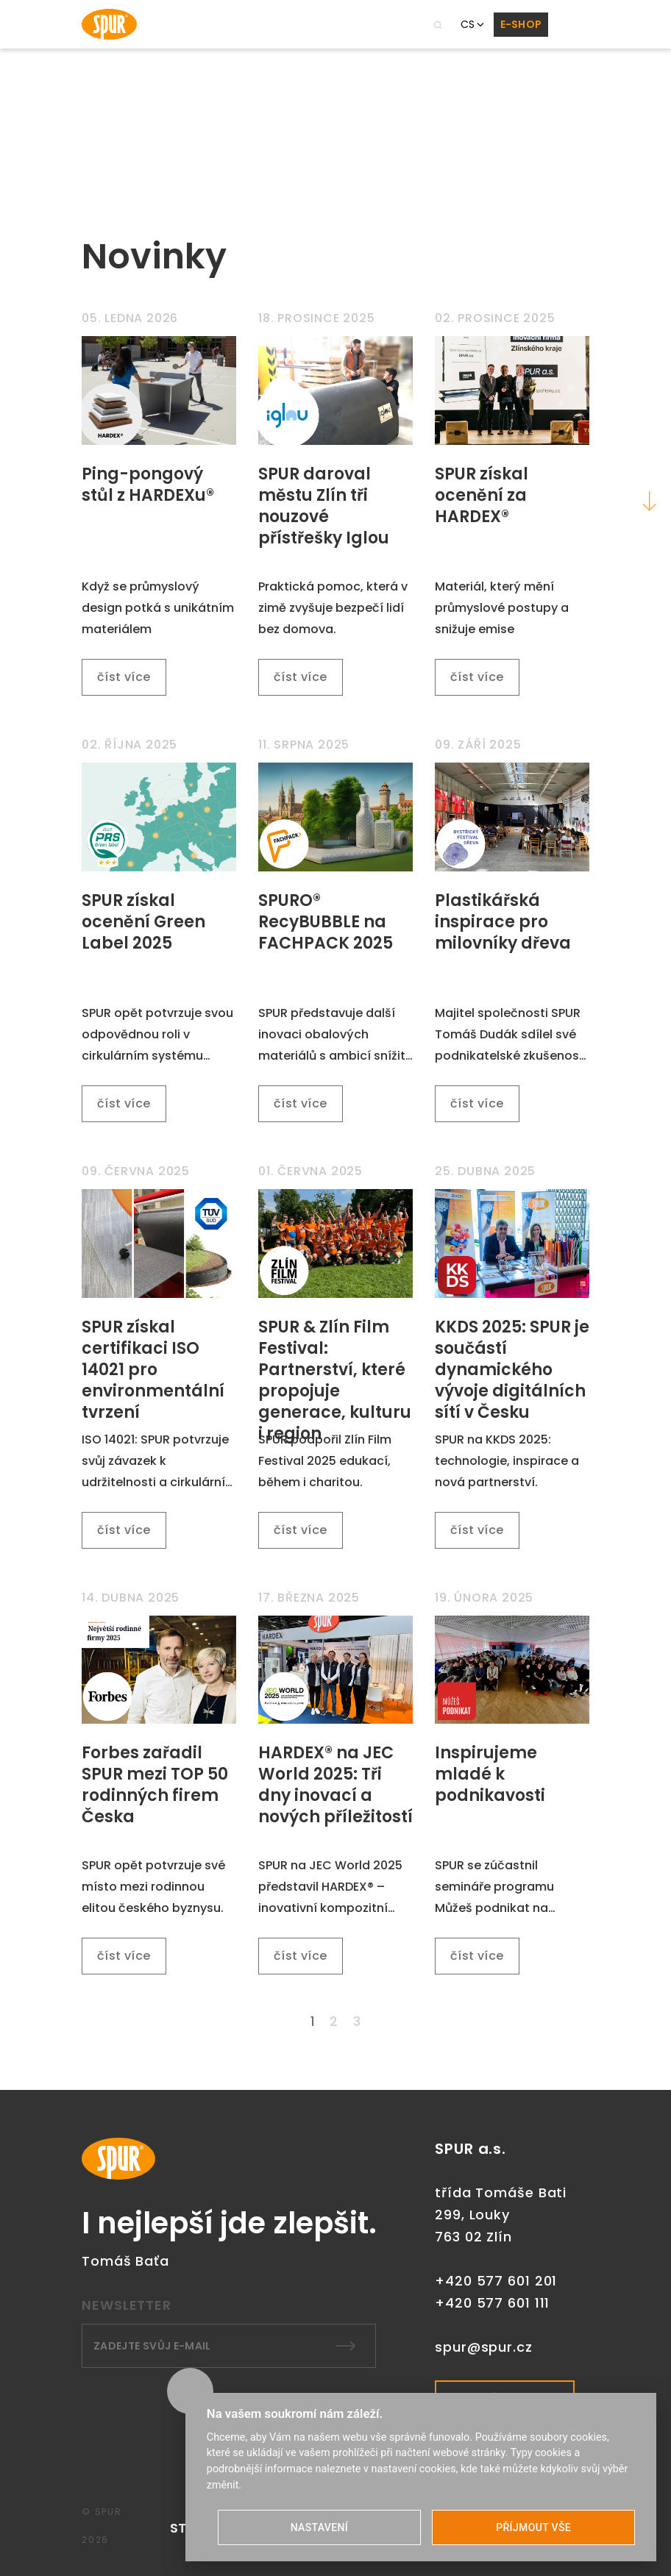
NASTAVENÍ (319, 2527)
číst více (124, 676)
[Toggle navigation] (568, 24)
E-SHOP (521, 24)
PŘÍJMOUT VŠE (533, 2527)
